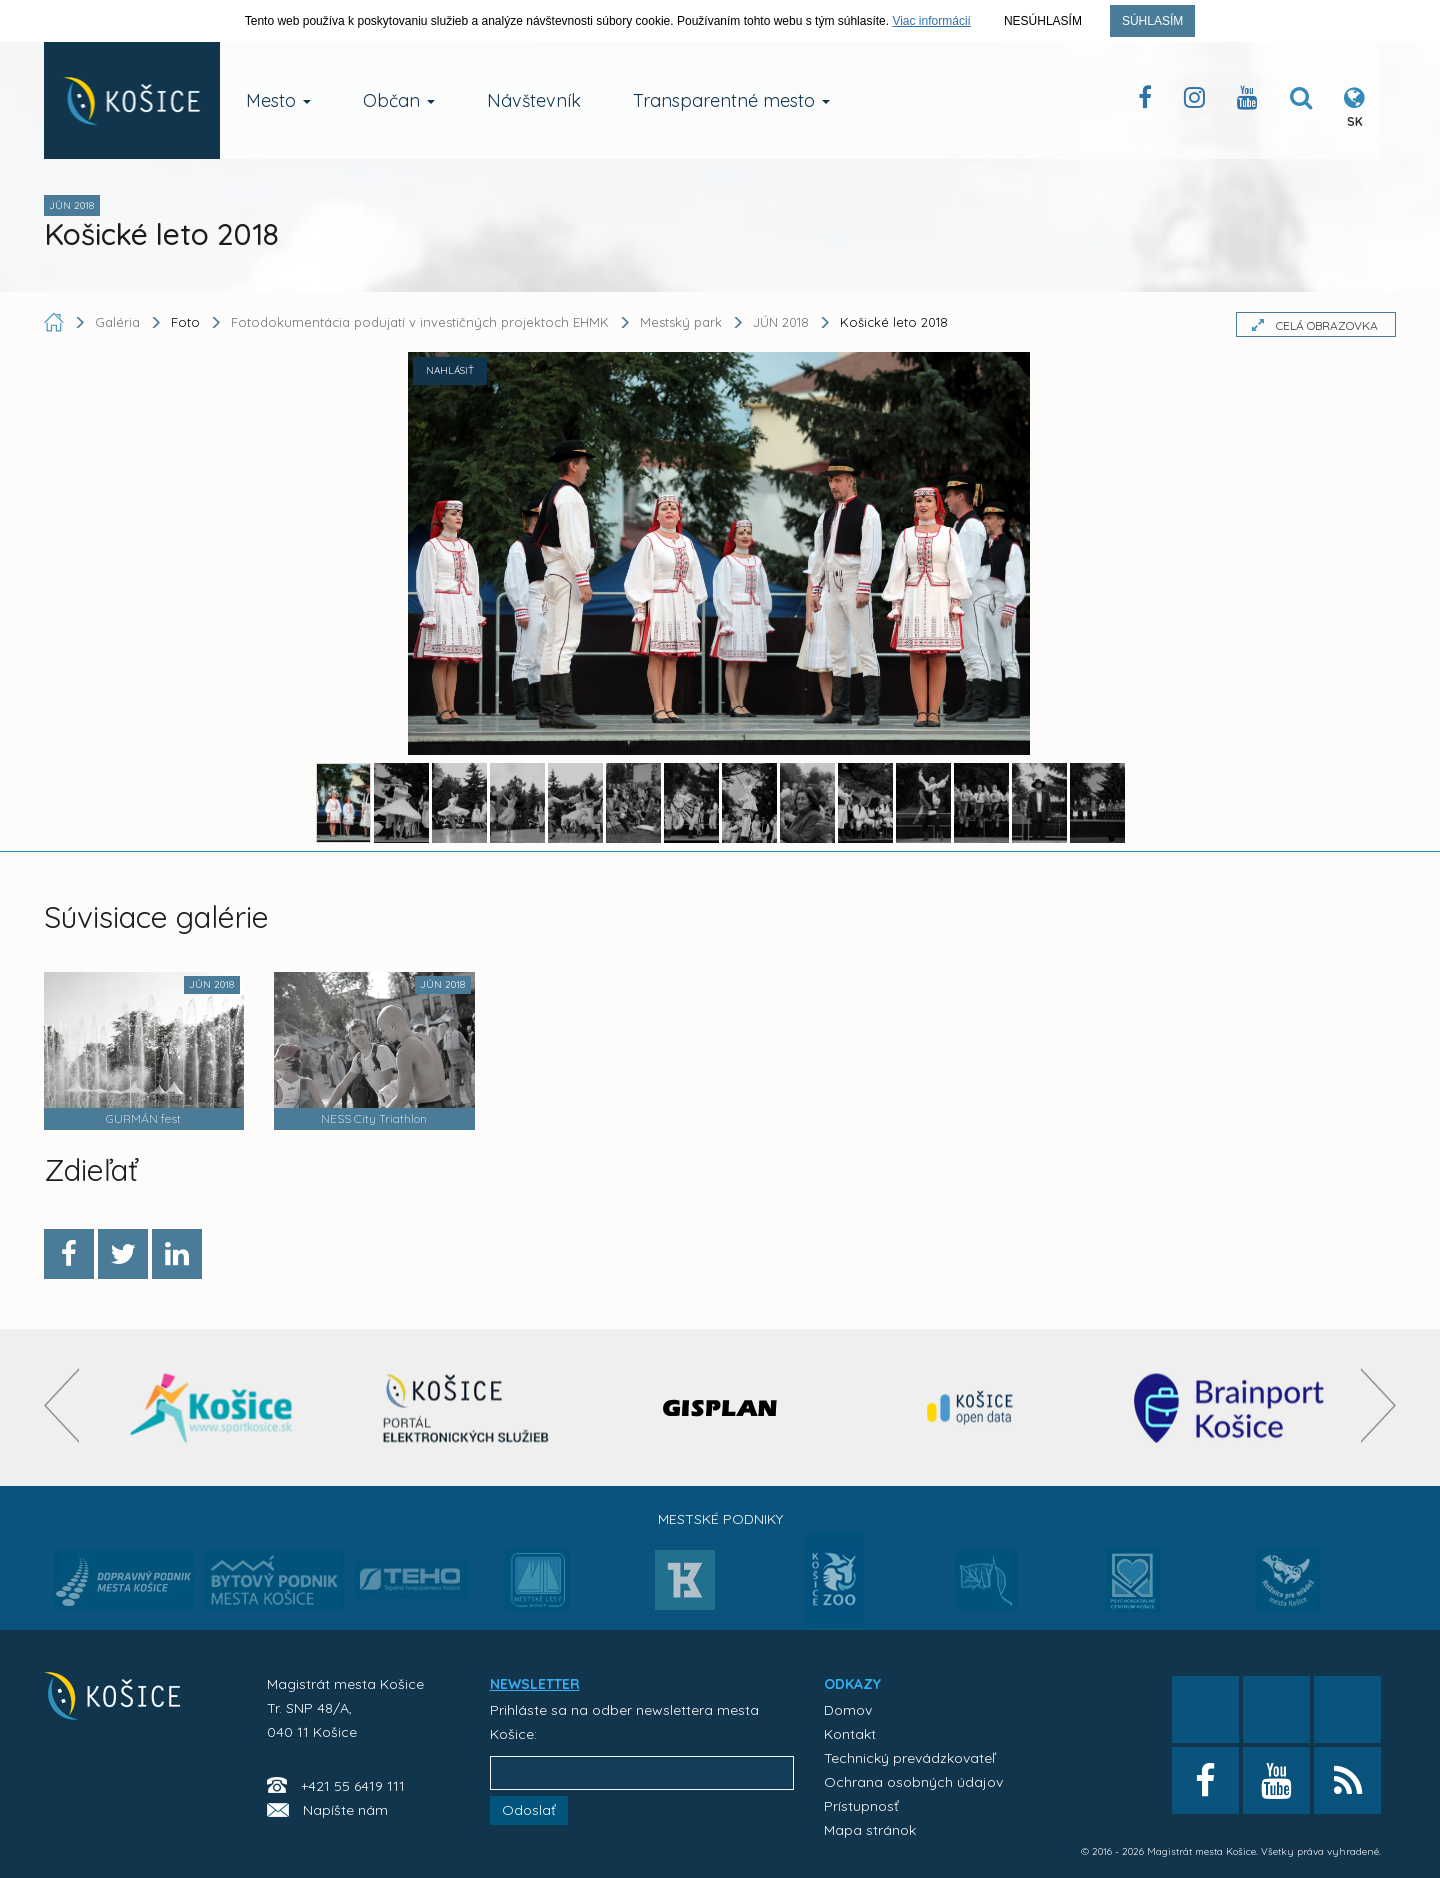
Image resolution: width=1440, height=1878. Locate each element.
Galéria (119, 322)
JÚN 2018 (781, 322)
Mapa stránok (870, 1830)
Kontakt (850, 1734)
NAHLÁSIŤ (450, 370)
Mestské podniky (720, 1519)
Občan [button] (399, 100)
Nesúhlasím (1043, 21)
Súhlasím (1152, 21)
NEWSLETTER (535, 1684)
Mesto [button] (278, 100)
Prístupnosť (861, 1806)
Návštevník (534, 100)
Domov (848, 1710)
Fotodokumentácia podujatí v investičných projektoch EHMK (420, 322)
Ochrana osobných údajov (913, 1782)
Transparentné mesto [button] (731, 100)
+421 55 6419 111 (353, 1786)
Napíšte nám (345, 1810)
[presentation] (61, 1405)
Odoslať (529, 1810)
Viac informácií (931, 21)
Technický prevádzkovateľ (909, 1758)
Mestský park (681, 322)
